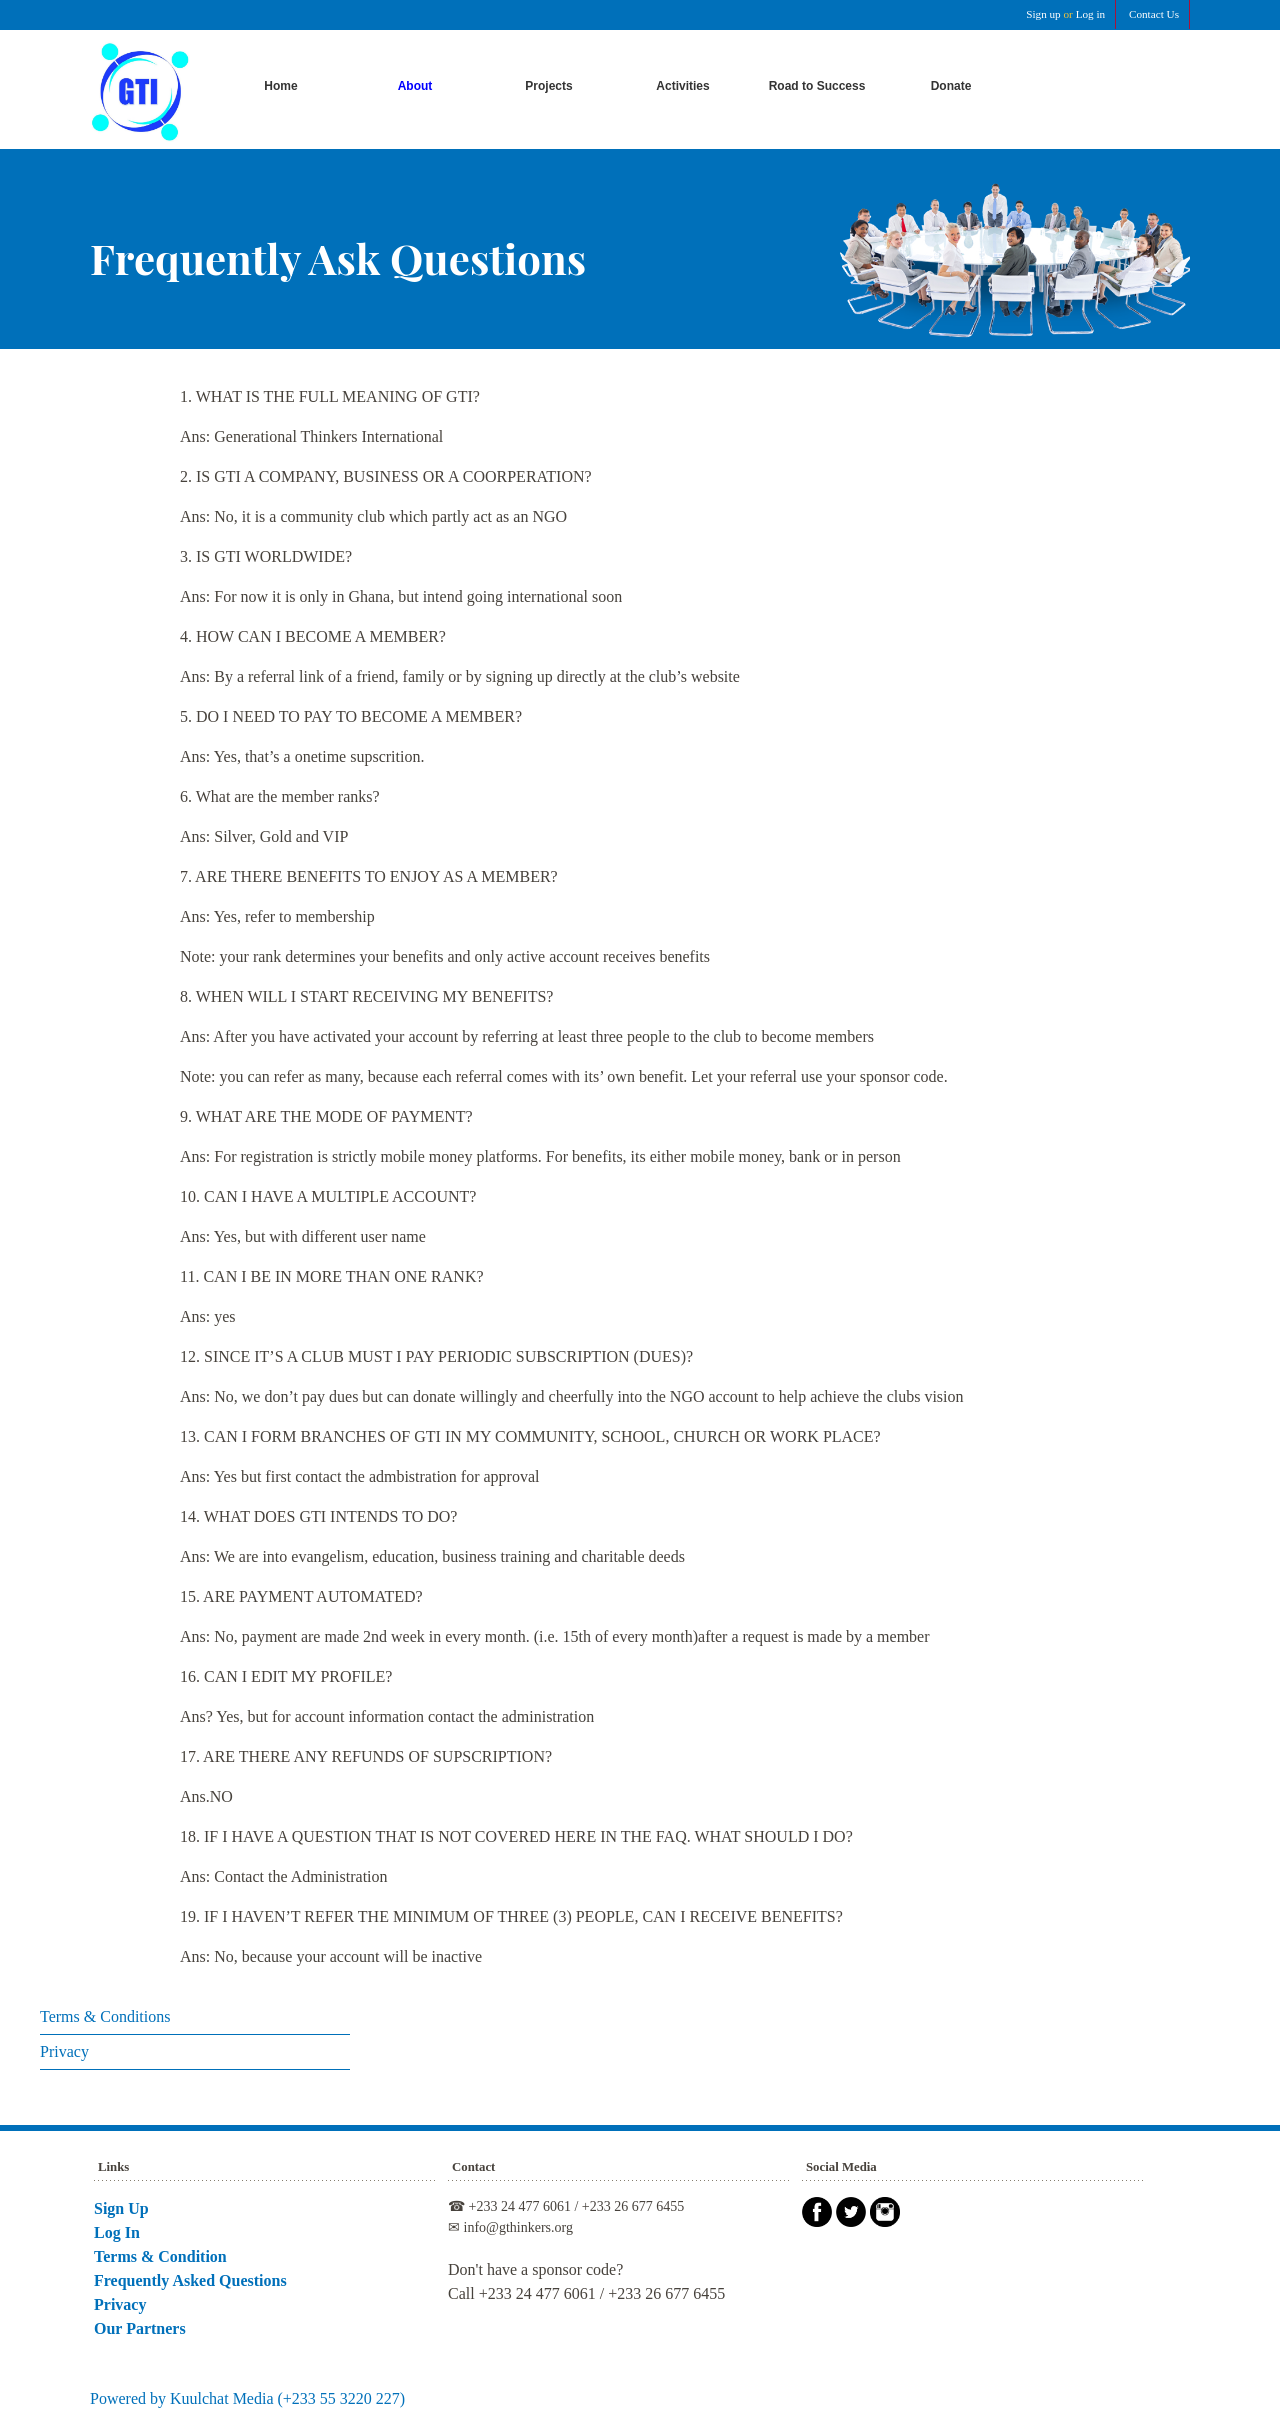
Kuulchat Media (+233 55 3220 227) (287, 2398)
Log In (117, 2232)
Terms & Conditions (105, 2016)
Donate (951, 86)
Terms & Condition (160, 2256)
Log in (1091, 14)
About (415, 86)
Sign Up (121, 2208)
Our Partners (140, 2328)
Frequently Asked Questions (190, 2280)
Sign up (1043, 14)
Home (280, 86)
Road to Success (817, 86)
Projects (548, 86)
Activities (682, 86)
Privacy (64, 2051)
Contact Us (1154, 14)
